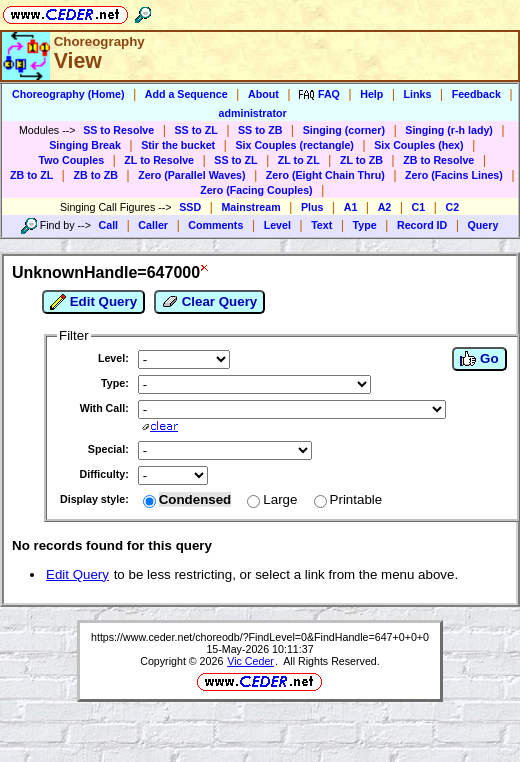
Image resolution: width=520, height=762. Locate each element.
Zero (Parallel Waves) (191, 175)
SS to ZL (196, 130)
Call (109, 225)
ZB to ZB (95, 175)
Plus (312, 207)
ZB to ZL (31, 175)
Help (371, 94)
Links (418, 94)
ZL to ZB (361, 160)
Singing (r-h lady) (449, 130)
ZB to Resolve (438, 160)
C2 (452, 207)
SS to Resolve (118, 130)
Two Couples (72, 160)
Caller (153, 225)
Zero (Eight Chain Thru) (325, 175)
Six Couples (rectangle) (294, 145)
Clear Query (209, 302)
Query (483, 225)
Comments (215, 225)
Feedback (476, 94)
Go (479, 359)
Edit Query (93, 302)
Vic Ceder (250, 661)
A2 (385, 207)
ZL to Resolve (159, 160)
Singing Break (85, 145)
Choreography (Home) (68, 94)
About (263, 94)
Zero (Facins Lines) (454, 175)
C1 (419, 207)
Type (365, 225)
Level (277, 225)
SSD (190, 207)
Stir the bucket (178, 145)
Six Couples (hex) (418, 145)
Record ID (422, 225)
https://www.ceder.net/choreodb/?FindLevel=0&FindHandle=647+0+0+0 (260, 637)
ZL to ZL (299, 160)
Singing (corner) (344, 130)
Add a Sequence (186, 94)
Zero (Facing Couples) (256, 190)
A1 (351, 207)
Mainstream (250, 207)
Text (321, 225)
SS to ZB (260, 130)
